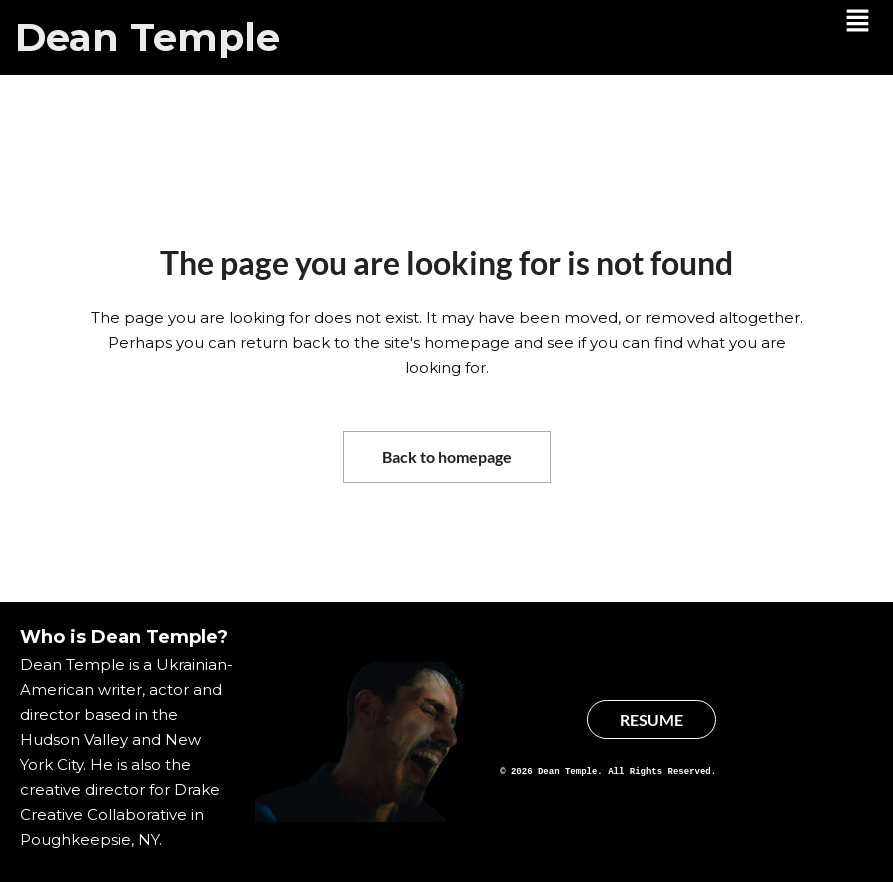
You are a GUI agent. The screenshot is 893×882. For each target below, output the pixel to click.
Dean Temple (147, 37)
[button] (858, 22)
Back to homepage (447, 456)
